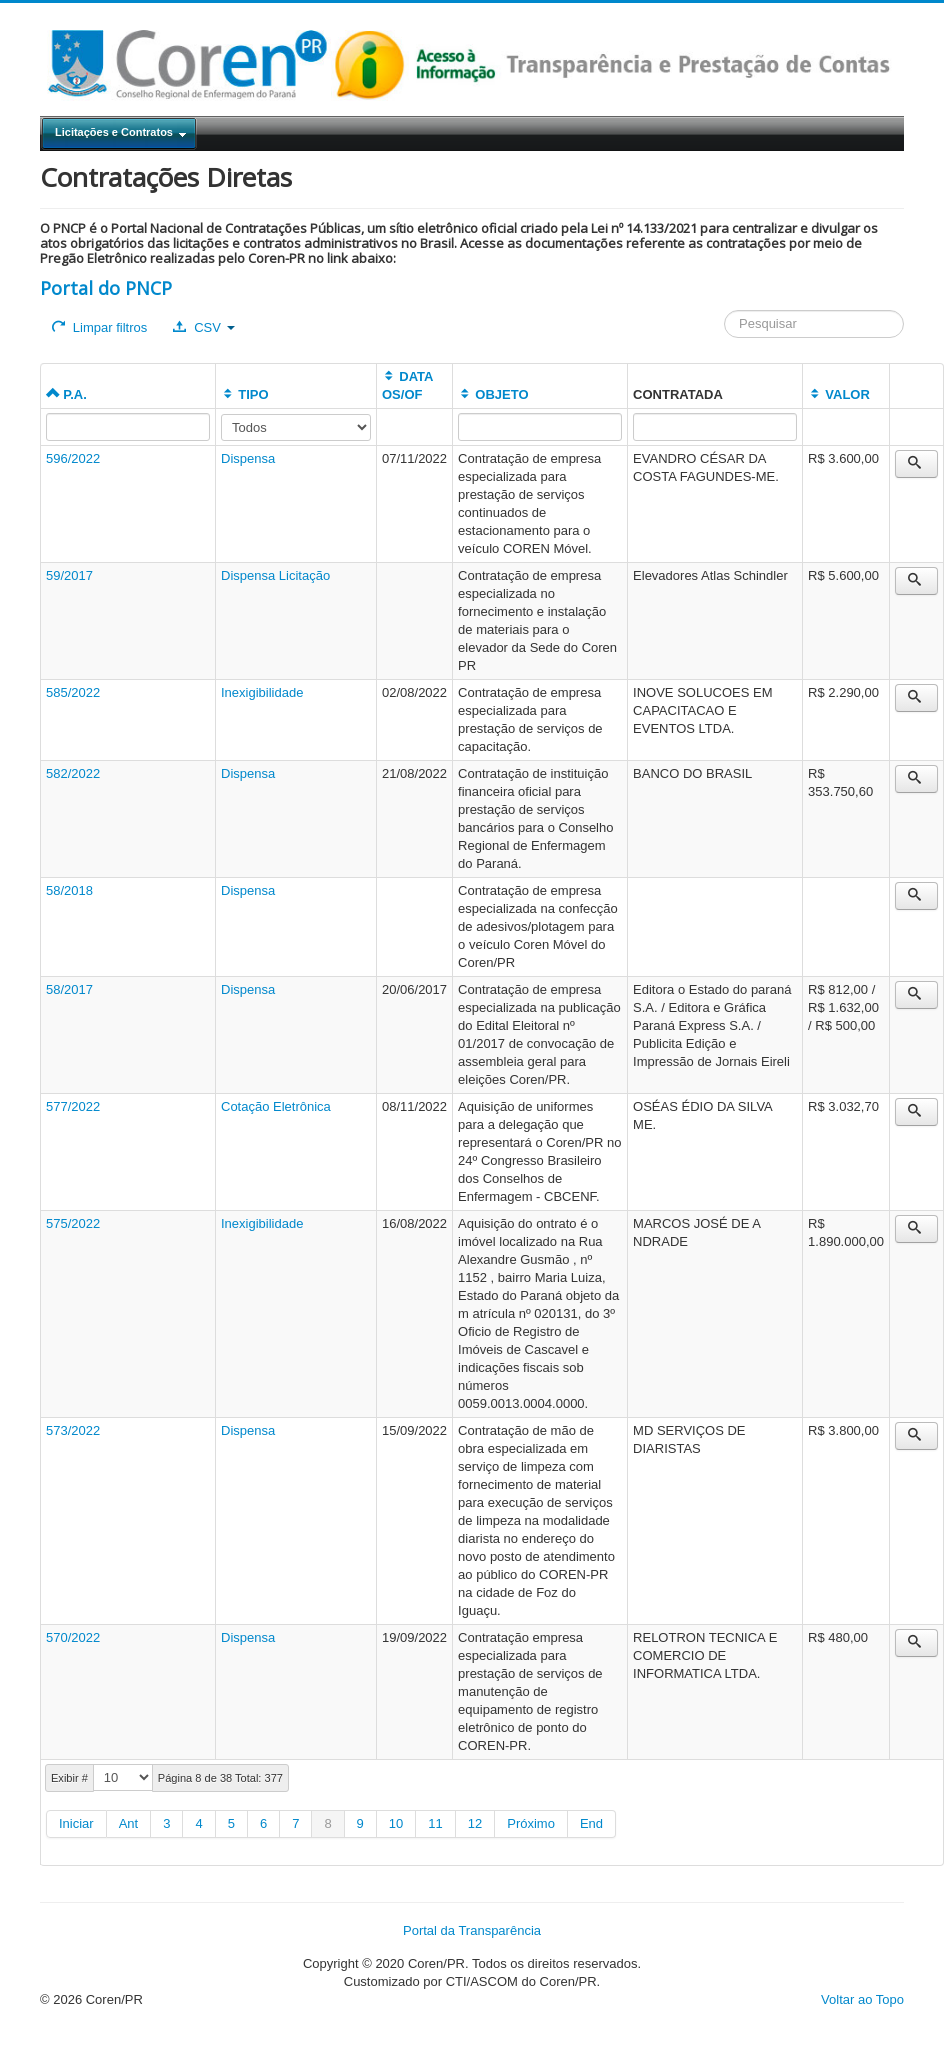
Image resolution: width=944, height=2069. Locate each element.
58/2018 (69, 890)
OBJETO (493, 394)
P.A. (66, 394)
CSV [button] (203, 327)
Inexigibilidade (262, 692)
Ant (129, 1823)
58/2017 (69, 989)
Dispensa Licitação (275, 575)
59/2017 (69, 575)
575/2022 (73, 1223)
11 (435, 1823)
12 (475, 1823)
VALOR (839, 394)
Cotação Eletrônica (276, 1106)
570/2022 (73, 1637)
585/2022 (73, 692)
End (591, 1823)
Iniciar (76, 1823)
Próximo (531, 1823)
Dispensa (248, 458)
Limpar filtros (99, 327)
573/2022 (73, 1430)
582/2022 (73, 773)
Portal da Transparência (472, 1930)
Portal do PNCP (106, 288)
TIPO (245, 394)
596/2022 (73, 458)
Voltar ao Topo (862, 1999)
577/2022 (73, 1106)
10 (396, 1823)
